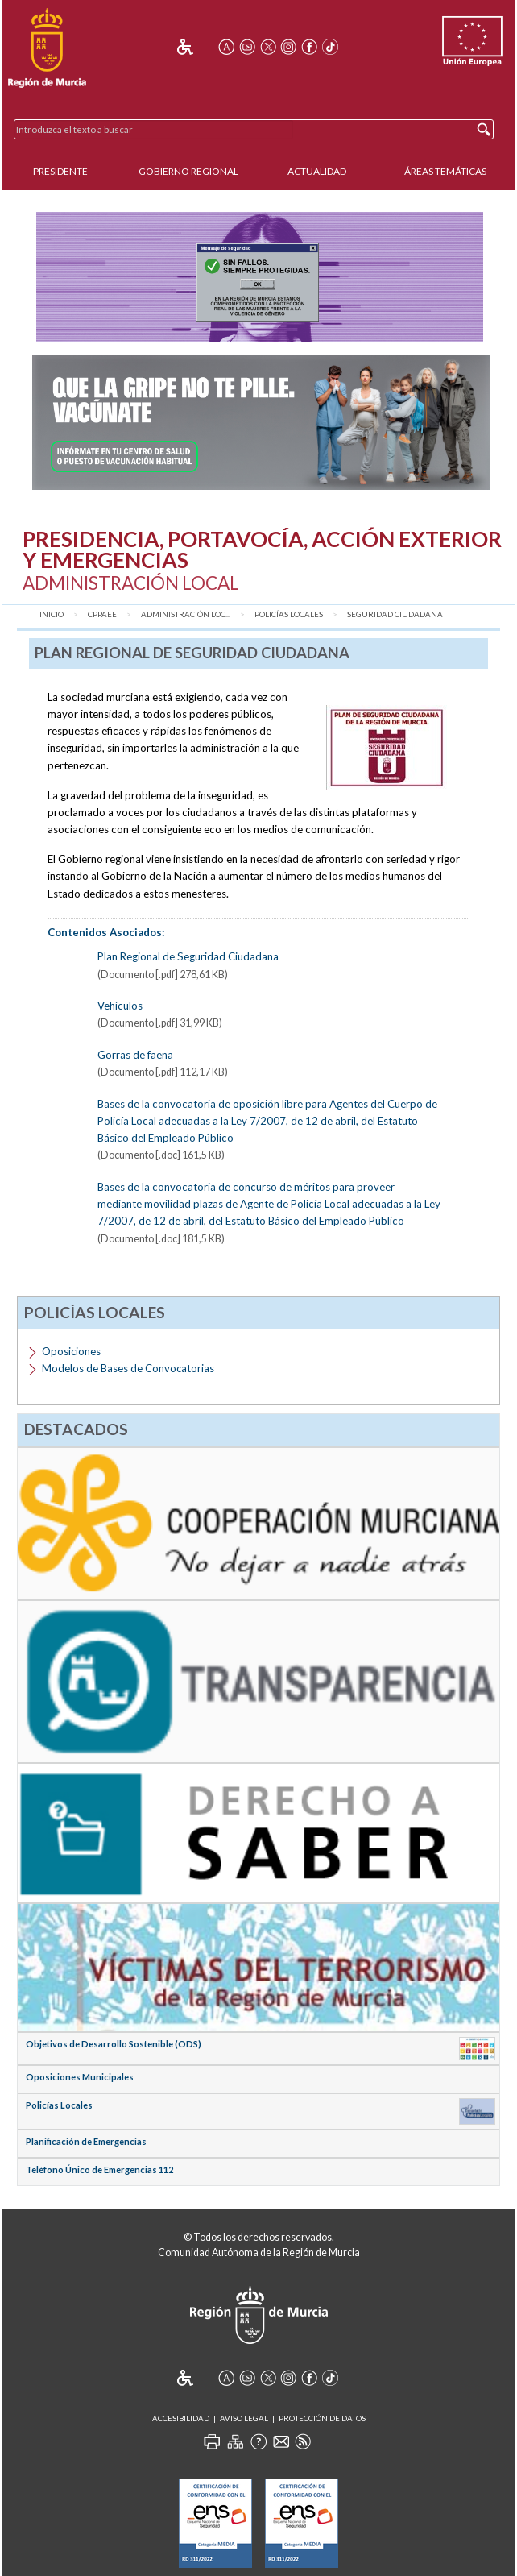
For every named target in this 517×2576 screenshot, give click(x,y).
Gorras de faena (135, 1054)
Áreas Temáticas (445, 171)
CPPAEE (102, 614)
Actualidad (316, 171)
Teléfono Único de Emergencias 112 (99, 2169)
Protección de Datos (322, 2418)
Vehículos (120, 1005)
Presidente (60, 171)
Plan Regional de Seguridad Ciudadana (188, 956)
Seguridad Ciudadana (395, 614)
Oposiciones (71, 1351)
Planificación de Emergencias (86, 2141)
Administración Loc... (185, 614)
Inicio (51, 614)
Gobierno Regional (188, 171)
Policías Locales (288, 614)
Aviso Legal (244, 2418)
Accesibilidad (180, 2418)
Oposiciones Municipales (80, 2077)
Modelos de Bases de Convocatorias (128, 1368)
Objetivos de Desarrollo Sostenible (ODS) (113, 2044)
